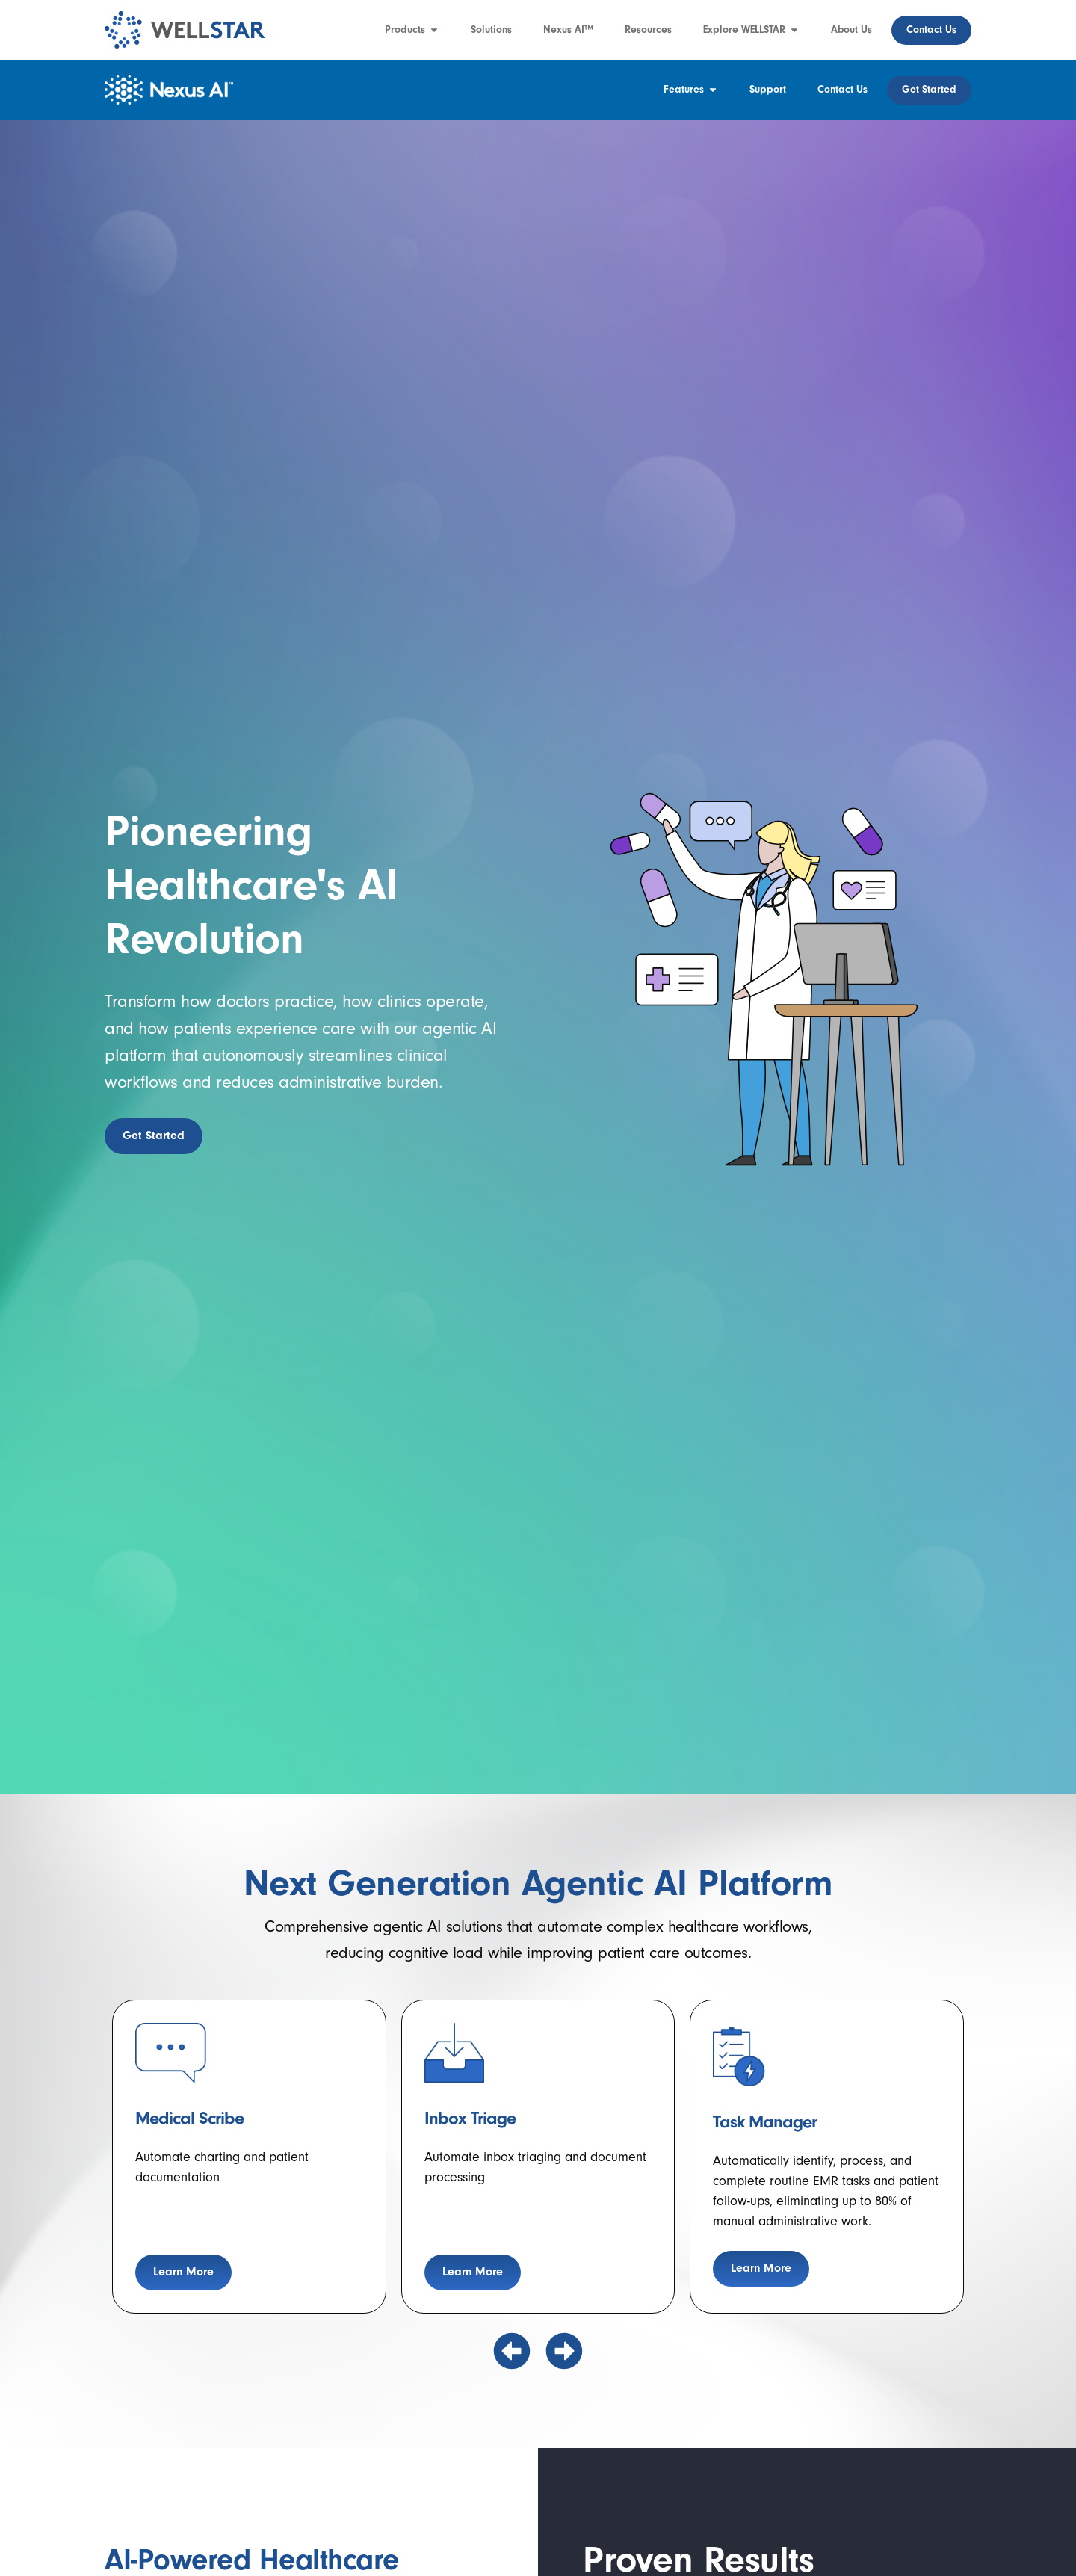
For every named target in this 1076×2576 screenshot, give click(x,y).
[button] (512, 2351)
